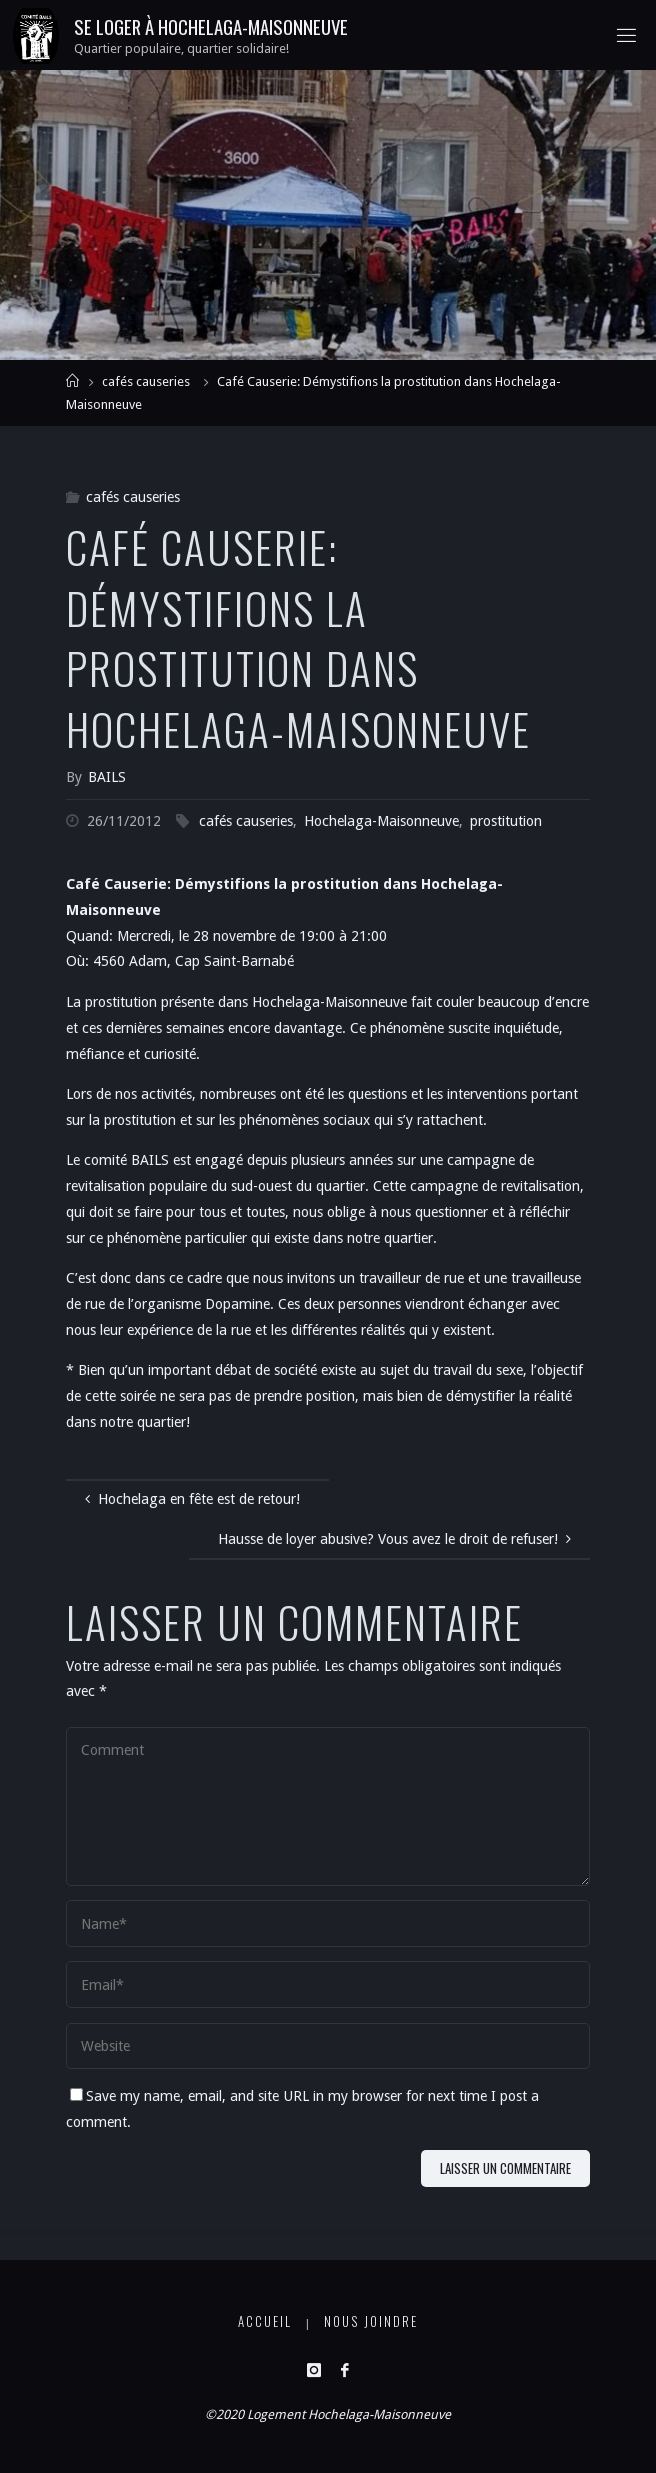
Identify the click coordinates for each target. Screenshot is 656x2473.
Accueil (265, 2321)
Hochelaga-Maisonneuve (381, 821)
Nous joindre (371, 2321)
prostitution (506, 821)
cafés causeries (146, 381)
